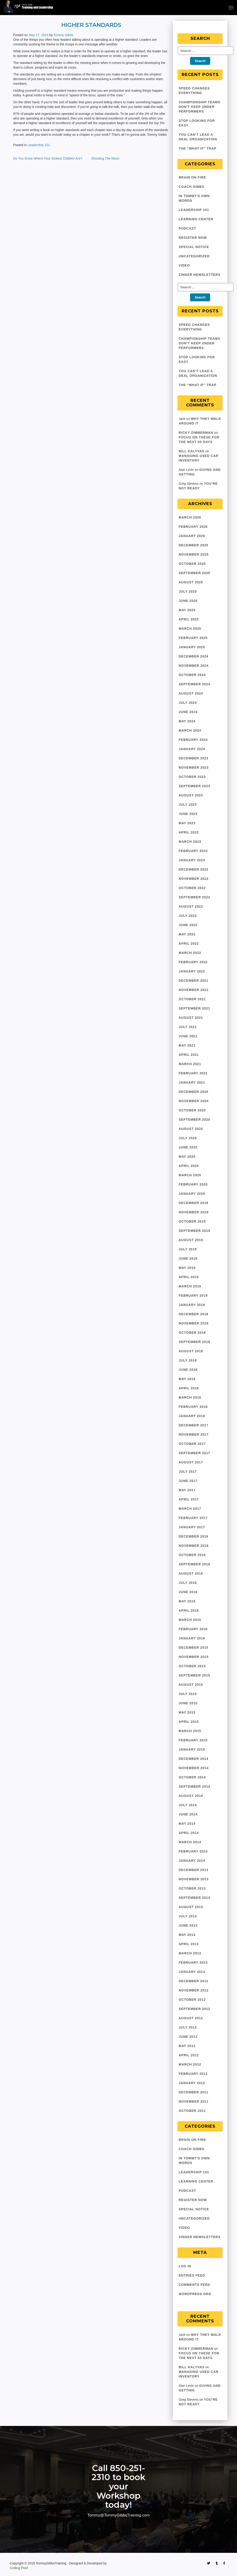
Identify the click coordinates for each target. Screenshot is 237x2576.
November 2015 (194, 1657)
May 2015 (187, 1712)
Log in (185, 2266)
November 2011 (194, 2101)
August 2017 (191, 1462)
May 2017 (187, 1490)
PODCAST (187, 228)
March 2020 (190, 1175)
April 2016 (189, 1610)
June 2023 (188, 814)
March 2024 (190, 730)
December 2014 (193, 1759)
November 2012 (194, 1990)
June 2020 (188, 1147)
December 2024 (193, 656)
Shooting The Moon (105, 158)
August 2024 (191, 693)
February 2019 (193, 1295)
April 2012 (189, 2055)
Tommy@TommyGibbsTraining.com (118, 2515)
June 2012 (188, 2036)
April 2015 (189, 1722)
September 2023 (194, 786)
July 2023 (188, 804)
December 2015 (193, 1647)
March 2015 (190, 1731)
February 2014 (193, 1851)
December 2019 (193, 1203)
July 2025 (188, 591)
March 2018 (190, 1397)
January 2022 (192, 971)
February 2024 (193, 740)
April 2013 (189, 1944)
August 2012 (191, 2018)
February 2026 (193, 526)
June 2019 (188, 1258)
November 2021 (194, 990)
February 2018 (193, 1407)
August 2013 (191, 1907)
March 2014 (190, 1842)
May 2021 (187, 1045)
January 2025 (192, 647)
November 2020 (194, 1101)
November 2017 (194, 1434)
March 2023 (190, 841)
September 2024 (194, 684)
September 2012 (194, 2009)
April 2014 (189, 1833)
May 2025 (187, 610)
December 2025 (193, 545)
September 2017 (194, 1453)
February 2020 (193, 1184)
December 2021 (193, 980)
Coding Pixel (19, 2568)
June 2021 (188, 1036)
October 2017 (192, 1444)
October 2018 (192, 1332)
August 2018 (191, 1351)
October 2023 (192, 777)
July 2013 (188, 1916)
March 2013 (190, 1953)
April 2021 (189, 1055)
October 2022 (192, 888)
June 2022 (188, 925)
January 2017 (192, 1527)
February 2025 (193, 638)
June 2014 (188, 1814)
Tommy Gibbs (63, 35)
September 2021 (194, 1008)
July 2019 (188, 1249)
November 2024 (194, 665)
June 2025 (188, 601)
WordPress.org (195, 2294)
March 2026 (190, 517)
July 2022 (188, 916)
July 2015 (188, 1694)
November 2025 (194, 554)
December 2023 (193, 758)
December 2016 (193, 1536)
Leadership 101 (39, 145)
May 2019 (187, 1268)
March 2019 (190, 1286)
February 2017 (193, 1518)
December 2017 (193, 1425)
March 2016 (190, 1620)
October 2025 (192, 564)
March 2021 (190, 1064)
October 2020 (192, 1110)
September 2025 (194, 573)
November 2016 (194, 1545)
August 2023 (191, 795)
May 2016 (187, 1601)
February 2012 (193, 2074)
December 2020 (193, 1092)
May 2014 (187, 1823)
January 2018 (192, 1416)
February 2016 (193, 1629)
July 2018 (188, 1360)
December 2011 (193, 2092)
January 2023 (192, 860)
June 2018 (188, 1369)
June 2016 (188, 1592)
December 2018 (193, 1314)
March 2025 (190, 628)
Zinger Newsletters (200, 275)
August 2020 (191, 1129)
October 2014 (192, 1777)
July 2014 (188, 1805)
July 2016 (188, 1583)
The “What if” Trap (197, 148)
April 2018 (189, 1388)
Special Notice (194, 247)
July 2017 (188, 1471)
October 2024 (192, 675)
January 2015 (192, 1749)
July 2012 (188, 2027)
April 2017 (189, 1499)
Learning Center (196, 219)
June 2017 (188, 1481)
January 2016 (192, 1638)
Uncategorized (194, 256)
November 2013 (194, 1879)
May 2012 (187, 2046)
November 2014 (194, 1768)
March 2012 (190, 2064)
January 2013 (192, 1972)
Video (184, 265)
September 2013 (194, 1898)
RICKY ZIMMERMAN (196, 432)
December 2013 (193, 1870)
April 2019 (189, 1277)
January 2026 (192, 536)
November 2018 (194, 1323)
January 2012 (192, 2083)
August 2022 (191, 906)
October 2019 (192, 1221)
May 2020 (187, 1156)
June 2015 (188, 1703)
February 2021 (193, 1073)
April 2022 (189, 943)
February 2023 (193, 851)
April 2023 (189, 832)
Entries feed (192, 2275)
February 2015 (193, 1740)
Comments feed (194, 2285)
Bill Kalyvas (191, 451)
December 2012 (193, 1981)
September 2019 (194, 1231)
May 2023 (187, 823)
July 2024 (188, 703)
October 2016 (192, 1555)
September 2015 (194, 1675)
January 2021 (192, 1082)
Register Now (193, 237)
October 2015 (192, 1666)
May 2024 (187, 721)
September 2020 (194, 1119)
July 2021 (188, 1027)
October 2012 (192, 1999)
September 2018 (194, 1342)
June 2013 (188, 1925)
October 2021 (192, 999)
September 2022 (194, 897)
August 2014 (191, 1796)
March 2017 (190, 1508)
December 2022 (193, 869)
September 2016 (194, 1564)
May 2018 (187, 1379)
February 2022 (193, 962)
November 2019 (194, 1212)
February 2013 (193, 1962)
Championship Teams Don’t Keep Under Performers (199, 106)
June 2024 (188, 712)
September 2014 (194, 1786)
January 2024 (192, 749)
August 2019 (191, 1240)
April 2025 (189, 619)
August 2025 (191, 582)
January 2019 (192, 1305)
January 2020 (192, 1193)
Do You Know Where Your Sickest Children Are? (47, 158)
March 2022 (190, 953)
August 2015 (191, 1684)
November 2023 (194, 767)
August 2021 (191, 1017)
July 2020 (188, 1138)
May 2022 (187, 934)
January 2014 (192, 1860)
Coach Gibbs (191, 187)
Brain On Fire (192, 177)
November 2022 (194, 879)
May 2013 (187, 1935)
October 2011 (192, 2111)
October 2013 (192, 1888)
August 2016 (191, 1573)
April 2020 (189, 1166)
